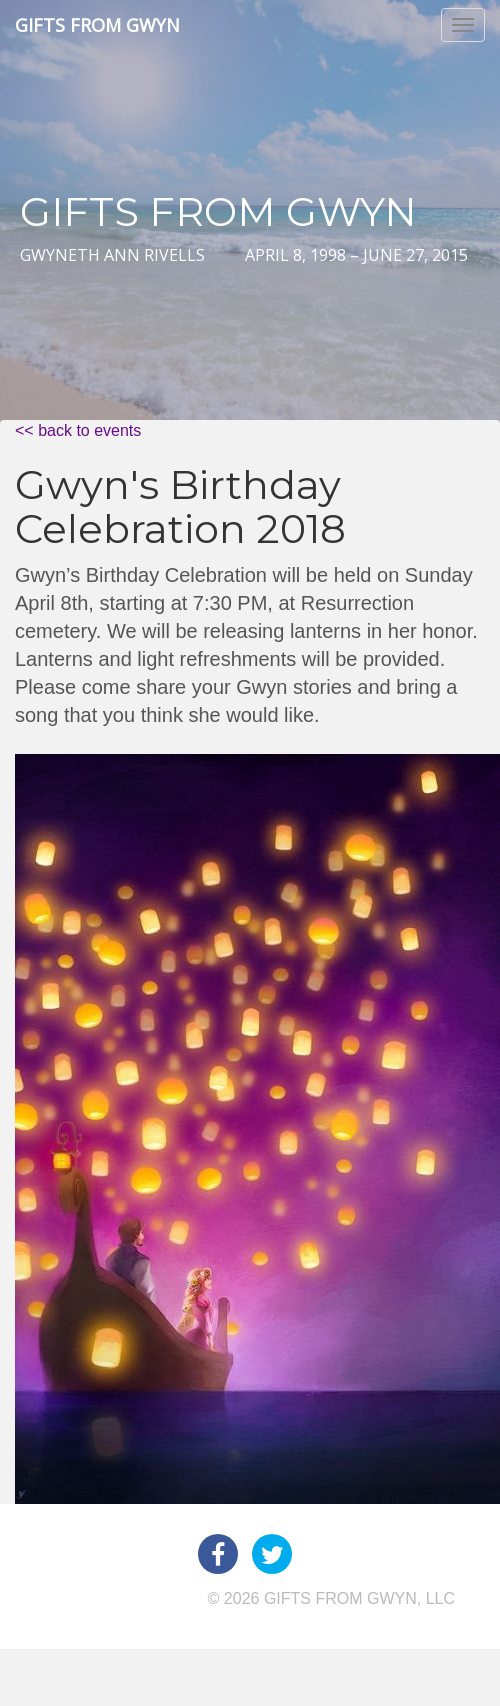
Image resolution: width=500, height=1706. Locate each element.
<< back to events (78, 430)
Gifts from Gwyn (97, 25)
